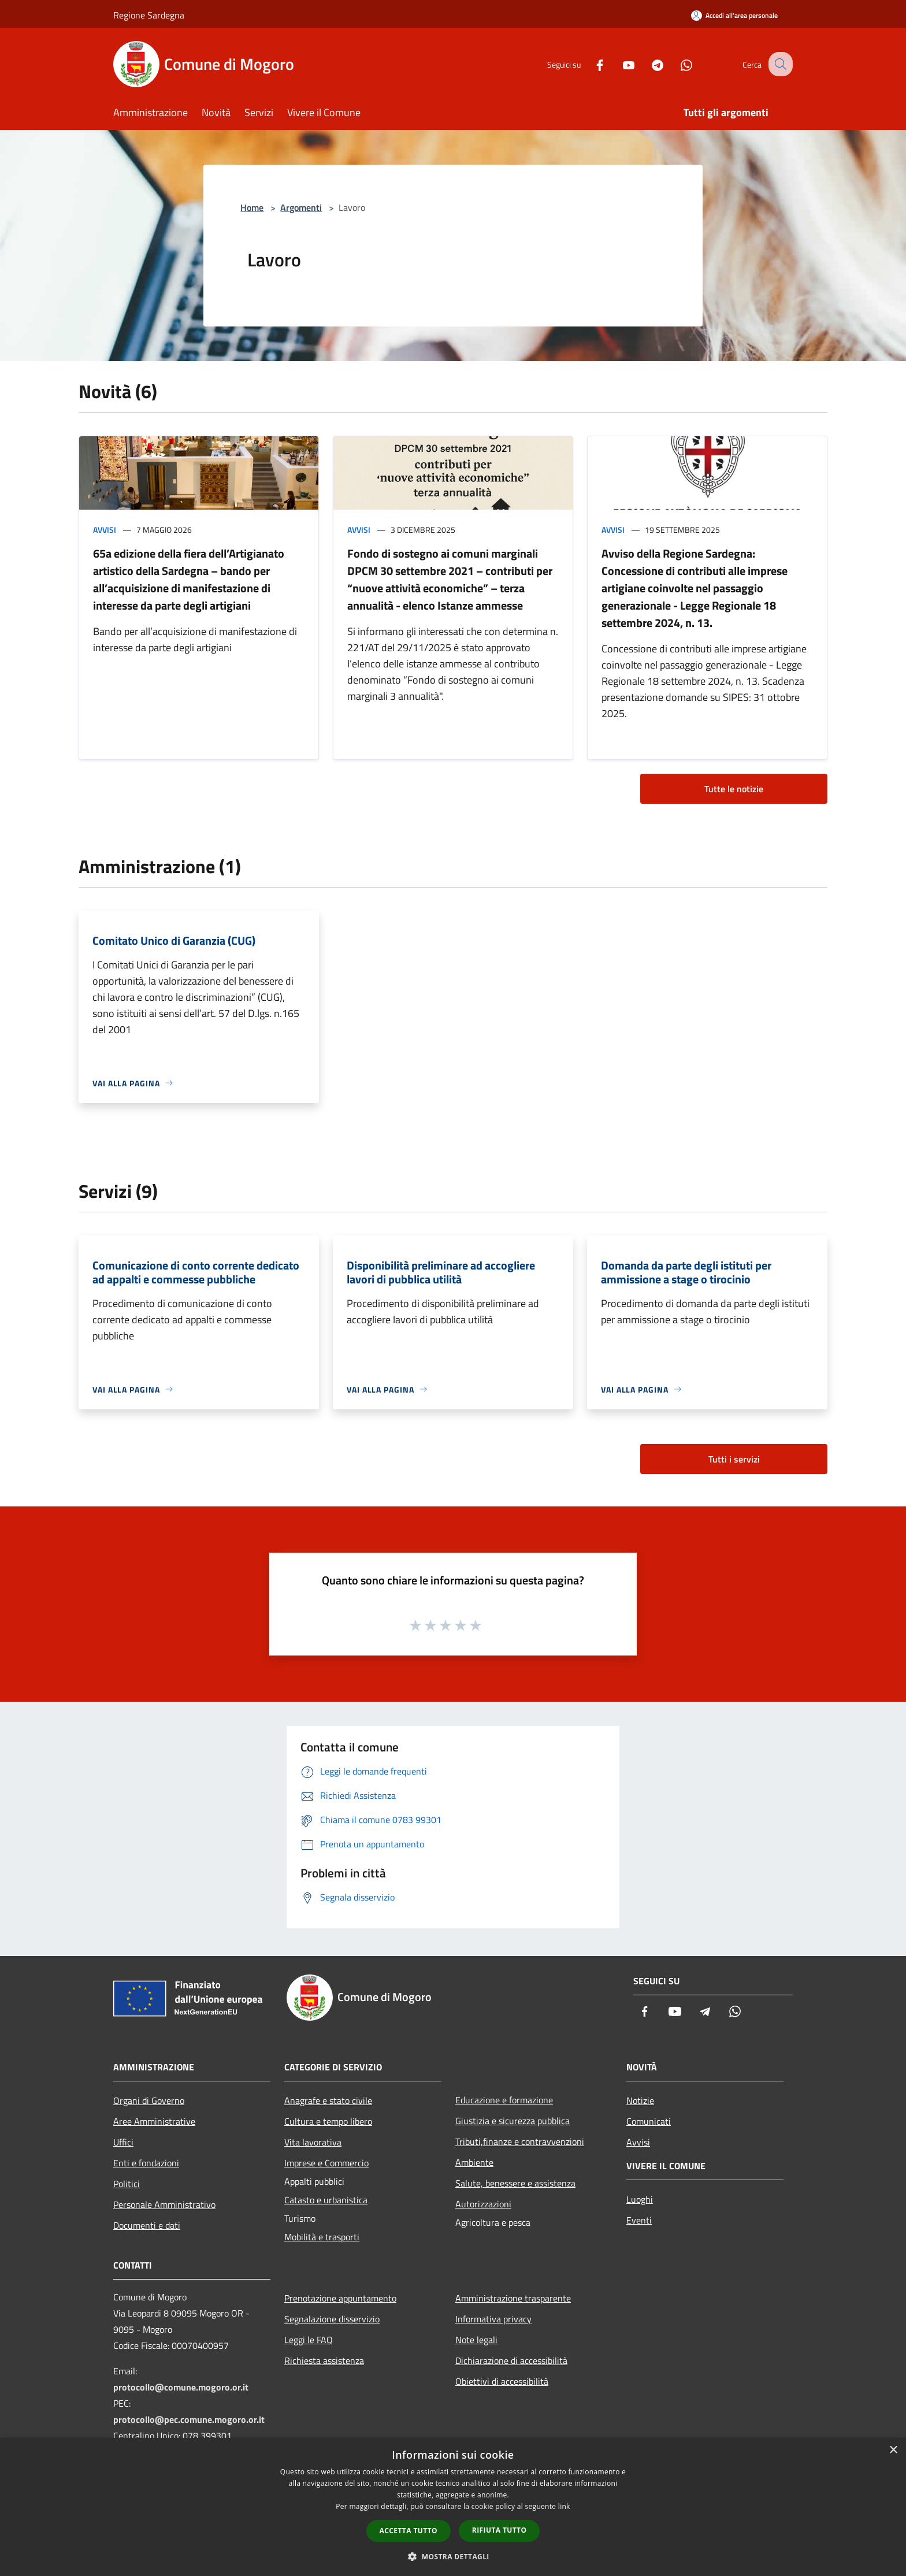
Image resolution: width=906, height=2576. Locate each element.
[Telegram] (647, 64)
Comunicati (648, 2121)
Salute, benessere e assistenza (515, 2183)
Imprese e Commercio (326, 2163)
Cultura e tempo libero (328, 2121)
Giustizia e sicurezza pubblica (512, 2121)
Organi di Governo (148, 2100)
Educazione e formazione (504, 2100)
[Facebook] (589, 64)
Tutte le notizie (733, 789)
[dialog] (453, 2507)
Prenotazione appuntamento (340, 2298)
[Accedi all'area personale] (734, 15)
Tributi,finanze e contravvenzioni (519, 2141)
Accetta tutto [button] (408, 2531)
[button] (453, 2556)
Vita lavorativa (312, 2142)
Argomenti (301, 207)
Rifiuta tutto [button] (499, 2530)
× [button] (893, 2450)
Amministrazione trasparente (513, 2298)
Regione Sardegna (148, 15)
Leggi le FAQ (308, 2340)
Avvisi (104, 530)
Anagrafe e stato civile (328, 2100)
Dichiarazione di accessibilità (511, 2360)
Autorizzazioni (483, 2204)
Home (251, 207)
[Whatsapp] (676, 64)
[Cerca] (779, 64)
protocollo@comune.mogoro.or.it (180, 2387)
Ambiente (474, 2162)
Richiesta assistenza (324, 2360)
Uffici (123, 2142)
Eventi (639, 2220)
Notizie (640, 2100)
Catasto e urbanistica (325, 2200)
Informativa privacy (493, 2319)
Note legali (476, 2340)
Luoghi (639, 2199)
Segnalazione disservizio (332, 2319)
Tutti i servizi (734, 1459)
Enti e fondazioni (146, 2163)
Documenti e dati (146, 2225)
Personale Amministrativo (164, 2204)
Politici (126, 2184)
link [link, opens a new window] (564, 2506)
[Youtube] (618, 64)
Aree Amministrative (154, 2121)
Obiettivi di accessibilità (501, 2381)
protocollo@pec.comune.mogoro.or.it (189, 2419)
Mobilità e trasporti (321, 2237)
